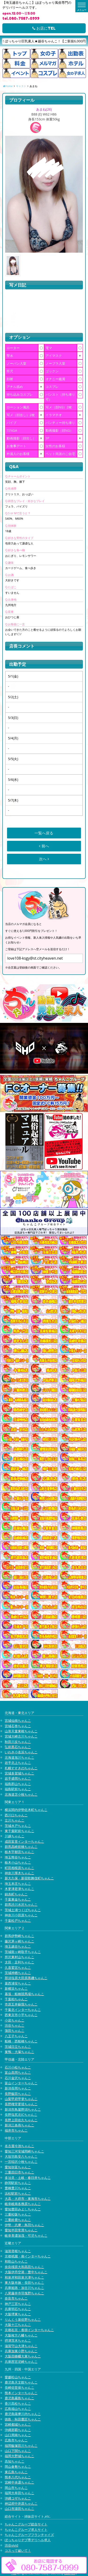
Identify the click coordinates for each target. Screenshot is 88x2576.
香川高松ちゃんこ (18, 2403)
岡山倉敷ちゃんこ (18, 2466)
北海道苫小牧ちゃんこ (21, 1794)
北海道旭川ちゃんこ (19, 1757)
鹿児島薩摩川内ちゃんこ (23, 2414)
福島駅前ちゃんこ (18, 1789)
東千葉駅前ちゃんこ (19, 1831)
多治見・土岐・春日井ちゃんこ (28, 2177)
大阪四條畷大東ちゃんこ (23, 2356)
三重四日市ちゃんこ (19, 2172)
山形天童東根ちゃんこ (21, 1731)
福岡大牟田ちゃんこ (19, 2493)
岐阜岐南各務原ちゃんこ (23, 2203)
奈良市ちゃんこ (16, 2298)
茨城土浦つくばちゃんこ (23, 1910)
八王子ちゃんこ (16, 2036)
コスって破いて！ (18, 2550)
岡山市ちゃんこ (16, 2487)
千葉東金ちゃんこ (18, 1899)
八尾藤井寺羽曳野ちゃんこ (24, 2293)
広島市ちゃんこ (16, 2440)
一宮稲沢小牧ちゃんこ (21, 2161)
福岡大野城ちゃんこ (19, 2456)
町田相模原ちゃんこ (19, 1868)
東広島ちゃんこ (16, 2472)
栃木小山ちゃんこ (18, 1862)
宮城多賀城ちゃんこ (19, 1773)
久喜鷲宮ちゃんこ (18, 1967)
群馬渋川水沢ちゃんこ (21, 1904)
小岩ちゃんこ (14, 2020)
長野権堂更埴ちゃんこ (21, 2104)
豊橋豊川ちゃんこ (18, 2188)
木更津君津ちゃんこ (19, 1888)
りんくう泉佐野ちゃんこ (23, 2319)
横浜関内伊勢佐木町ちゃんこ (26, 1809)
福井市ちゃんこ (16, 2130)
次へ (44, 858)
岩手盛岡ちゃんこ (18, 1778)
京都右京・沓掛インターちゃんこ (29, 2330)
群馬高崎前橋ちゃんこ (21, 1846)
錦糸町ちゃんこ (16, 1894)
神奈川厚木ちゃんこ (19, 1873)
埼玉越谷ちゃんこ (18, 1946)
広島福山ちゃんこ (18, 2408)
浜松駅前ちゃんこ (18, 2193)
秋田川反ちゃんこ (18, 1741)
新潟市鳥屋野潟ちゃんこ (23, 2109)
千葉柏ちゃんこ (16, 1999)
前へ (44, 846)
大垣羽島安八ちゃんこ (21, 2156)
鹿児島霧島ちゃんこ (19, 2398)
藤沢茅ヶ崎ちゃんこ (19, 1941)
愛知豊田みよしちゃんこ (23, 2209)
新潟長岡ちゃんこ (18, 2088)
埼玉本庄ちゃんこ (18, 1883)
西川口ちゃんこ (16, 1815)
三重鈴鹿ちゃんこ (18, 2219)
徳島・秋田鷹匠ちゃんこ (23, 2419)
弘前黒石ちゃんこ (18, 1747)
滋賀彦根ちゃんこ (18, 2251)
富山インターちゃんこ (21, 2083)
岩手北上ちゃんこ (18, 1762)
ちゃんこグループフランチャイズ (29, 2534)
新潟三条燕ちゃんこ (19, 2125)
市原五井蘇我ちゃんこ (21, 2004)
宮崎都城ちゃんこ (18, 2424)
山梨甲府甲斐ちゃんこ (21, 2099)
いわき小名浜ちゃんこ (21, 1752)
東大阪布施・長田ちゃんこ (24, 2282)
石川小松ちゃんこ (18, 2067)
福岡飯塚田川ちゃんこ (21, 2445)
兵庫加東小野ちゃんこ (21, 2351)
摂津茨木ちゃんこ (18, 2340)
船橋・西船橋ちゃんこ (21, 2041)
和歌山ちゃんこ (16, 2261)
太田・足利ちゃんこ (19, 1962)
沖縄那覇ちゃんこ (18, 2430)
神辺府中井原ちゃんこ (21, 2503)
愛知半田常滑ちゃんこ (21, 2230)
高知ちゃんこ (14, 2461)
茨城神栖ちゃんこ (18, 1972)
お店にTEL (44, 28)
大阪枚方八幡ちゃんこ (21, 2335)
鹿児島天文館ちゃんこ (21, 2382)
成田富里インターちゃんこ (24, 1841)
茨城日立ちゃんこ (18, 2046)
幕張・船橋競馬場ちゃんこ (24, 1994)
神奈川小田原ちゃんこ (21, 1915)
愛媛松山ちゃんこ (18, 2377)
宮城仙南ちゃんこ (18, 1720)
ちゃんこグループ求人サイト (26, 2529)
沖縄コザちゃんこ (18, 2498)
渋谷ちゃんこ (14, 2025)
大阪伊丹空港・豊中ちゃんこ (26, 2272)
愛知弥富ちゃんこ (18, 2167)
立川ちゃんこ (14, 1820)
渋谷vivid (11, 2545)
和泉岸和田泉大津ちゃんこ (24, 2277)
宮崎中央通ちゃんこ (19, 2482)
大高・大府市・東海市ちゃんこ (28, 2198)
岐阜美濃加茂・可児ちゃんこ (26, 2235)
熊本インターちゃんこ (21, 2393)
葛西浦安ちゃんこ (18, 1983)
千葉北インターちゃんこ (23, 2009)
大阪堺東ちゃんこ (18, 2314)
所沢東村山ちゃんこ (19, 1957)
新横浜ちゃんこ (16, 1988)
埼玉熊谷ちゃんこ (18, 1857)
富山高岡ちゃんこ (18, 2072)
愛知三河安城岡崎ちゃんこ (24, 2151)
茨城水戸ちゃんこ (18, 1825)
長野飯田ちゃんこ (18, 2093)
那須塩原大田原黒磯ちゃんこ (26, 1978)
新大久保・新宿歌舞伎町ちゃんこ (29, 1878)
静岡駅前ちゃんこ (18, 2183)
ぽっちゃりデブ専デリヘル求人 (28, 2540)
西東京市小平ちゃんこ (21, 2015)
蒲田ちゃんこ (14, 2030)
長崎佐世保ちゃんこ (19, 2387)
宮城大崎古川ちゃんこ (21, 1736)
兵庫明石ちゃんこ (18, 2309)
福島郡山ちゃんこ (18, 1784)
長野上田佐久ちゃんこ (21, 2120)
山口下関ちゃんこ (18, 2450)
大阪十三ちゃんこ (18, 2324)
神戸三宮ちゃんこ (18, 2303)
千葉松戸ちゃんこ (18, 1920)
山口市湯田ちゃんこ (19, 2508)
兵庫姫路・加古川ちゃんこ (24, 2287)
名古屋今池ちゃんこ (19, 2146)
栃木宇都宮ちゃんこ (19, 1852)
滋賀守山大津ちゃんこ (21, 2346)
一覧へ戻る (43, 833)
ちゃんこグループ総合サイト (26, 2524)
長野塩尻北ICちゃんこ (21, 2114)
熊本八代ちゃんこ (18, 2477)
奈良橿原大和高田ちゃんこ (24, 2267)
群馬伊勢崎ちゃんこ (19, 1936)
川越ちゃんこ (14, 1836)
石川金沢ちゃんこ (18, 2078)
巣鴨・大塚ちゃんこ (19, 2052)
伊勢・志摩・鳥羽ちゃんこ (24, 2225)
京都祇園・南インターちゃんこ (28, 2256)
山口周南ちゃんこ (18, 2435)
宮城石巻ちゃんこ (18, 1726)
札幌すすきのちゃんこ (21, 1768)
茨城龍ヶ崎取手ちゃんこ (23, 1952)
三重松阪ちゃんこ (18, 2214)
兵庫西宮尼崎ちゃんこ (21, 2361)
